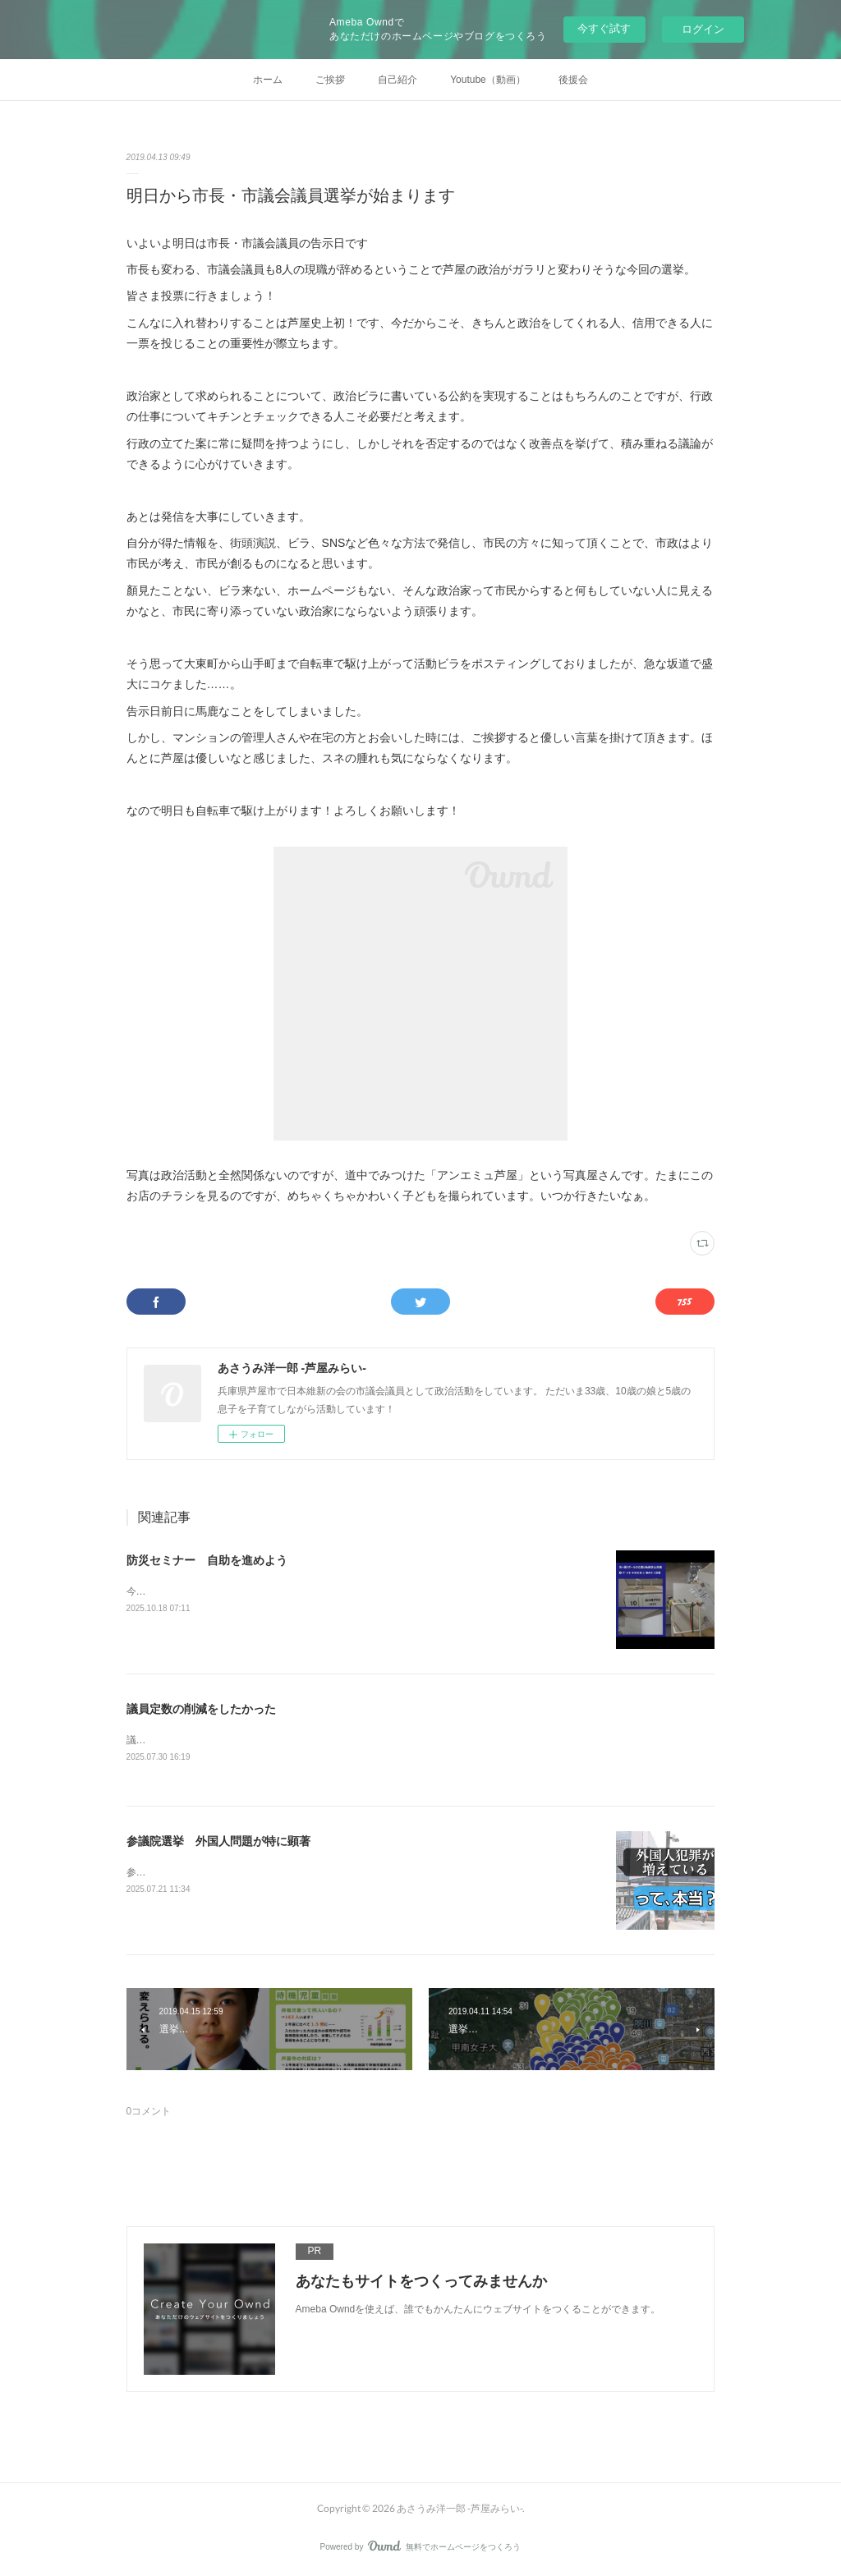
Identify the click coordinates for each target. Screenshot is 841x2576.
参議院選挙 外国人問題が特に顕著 (218, 1841)
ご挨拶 (330, 79)
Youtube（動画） (488, 79)
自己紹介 (397, 79)
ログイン (703, 29)
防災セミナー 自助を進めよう (206, 1560)
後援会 (573, 79)
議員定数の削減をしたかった (201, 1708)
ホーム (268, 79)
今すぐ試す (604, 28)
